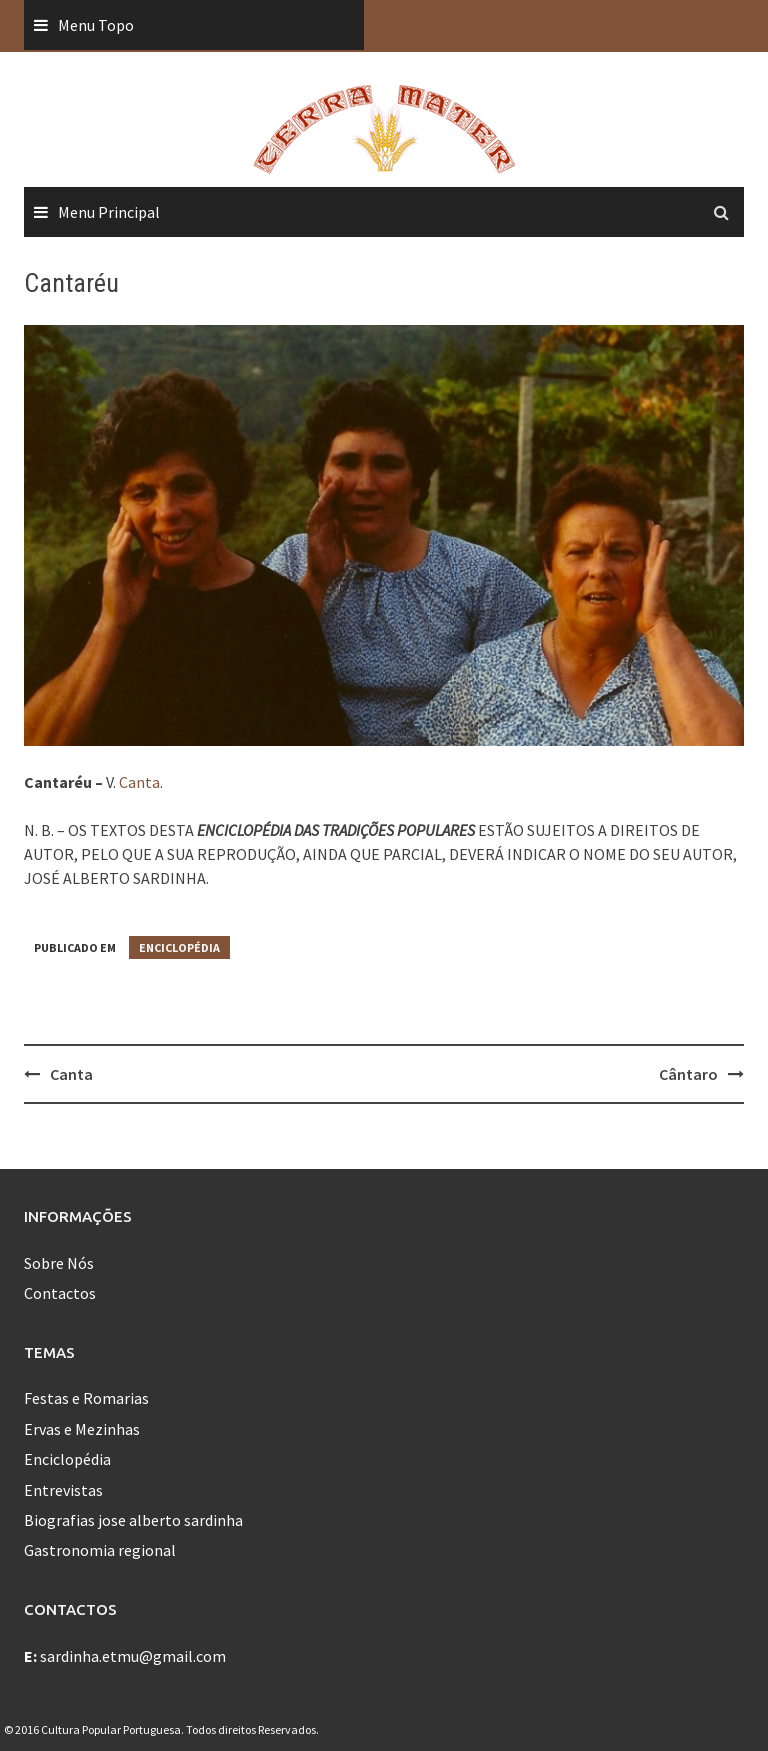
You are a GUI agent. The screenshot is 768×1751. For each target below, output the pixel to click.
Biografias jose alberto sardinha (133, 1520)
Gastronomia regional (100, 1550)
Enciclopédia (179, 947)
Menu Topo (96, 25)
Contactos (60, 1293)
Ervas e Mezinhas (82, 1429)
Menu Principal (109, 212)
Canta (139, 782)
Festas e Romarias (86, 1398)
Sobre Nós (59, 1263)
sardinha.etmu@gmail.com (133, 1656)
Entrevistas (63, 1490)
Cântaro (688, 1074)
